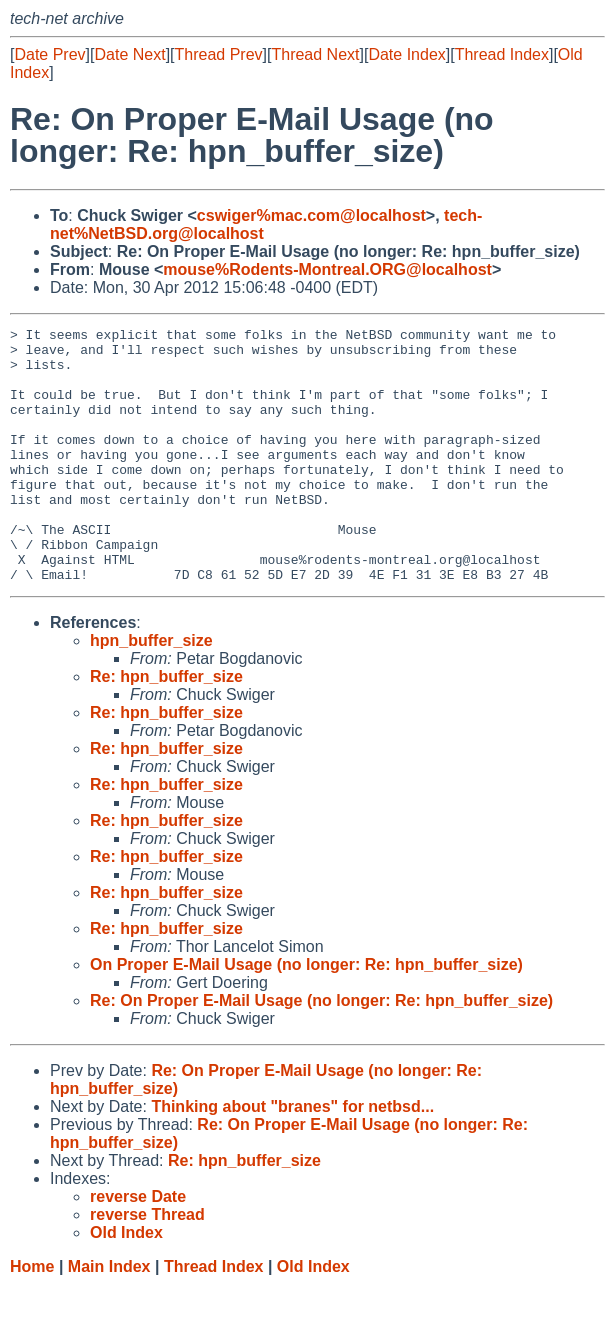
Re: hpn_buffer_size (166, 727)
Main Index (109, 1317)
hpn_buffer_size (151, 691)
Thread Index (502, 54)
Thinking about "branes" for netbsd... (292, 1157)
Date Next (129, 54)
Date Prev (49, 54)
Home (32, 1317)
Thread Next (315, 54)
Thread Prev (219, 54)
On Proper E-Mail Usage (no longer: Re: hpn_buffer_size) (306, 1015)
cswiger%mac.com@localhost (311, 215)
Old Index (313, 1317)
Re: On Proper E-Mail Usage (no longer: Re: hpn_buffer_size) (321, 1051)
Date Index (406, 54)
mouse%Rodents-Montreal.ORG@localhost (327, 269)
